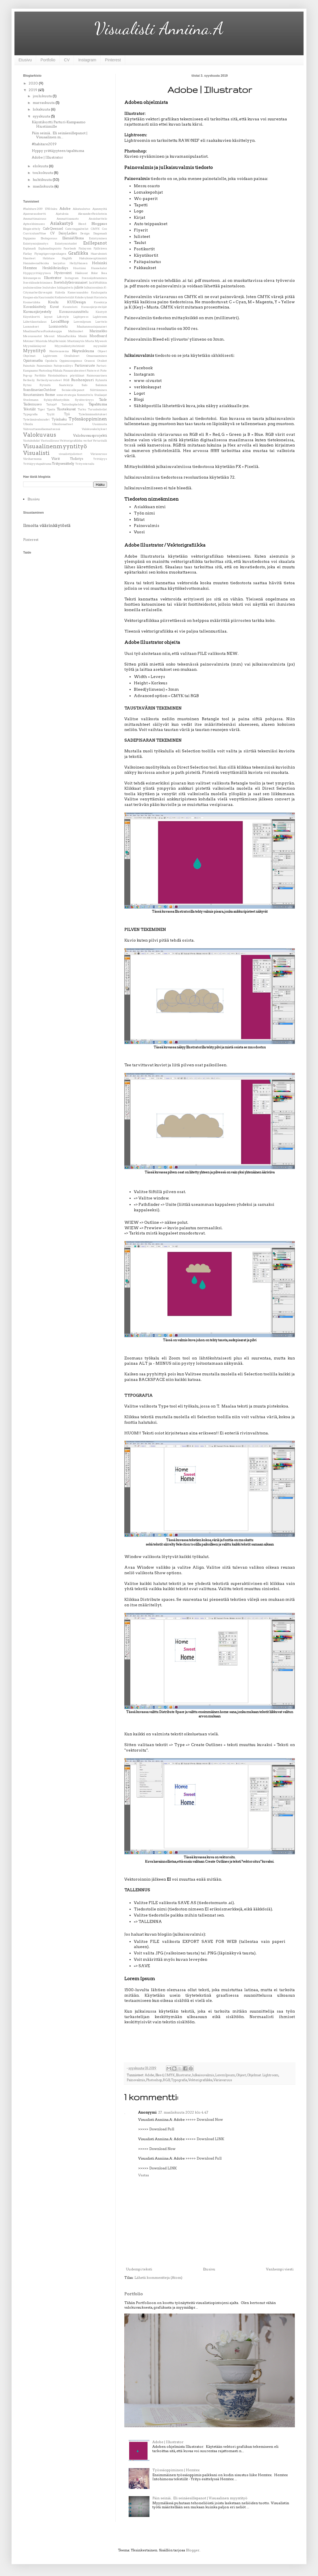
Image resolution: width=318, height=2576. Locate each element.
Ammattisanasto (68, 218)
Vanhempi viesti (279, 2269)
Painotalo (29, 365)
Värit (55, 458)
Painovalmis (136, 2080)
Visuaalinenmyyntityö (55, 446)
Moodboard (98, 336)
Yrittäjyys (100, 458)
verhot (87, 440)
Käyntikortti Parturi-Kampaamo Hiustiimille (59, 124)
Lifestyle (63, 316)
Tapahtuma (97, 404)
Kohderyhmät (84, 297)
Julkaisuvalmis (203, 2075)
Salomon (101, 385)
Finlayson (85, 248)
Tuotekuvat (66, 409)
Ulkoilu (28, 424)
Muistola (41, 341)
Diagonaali (100, 233)
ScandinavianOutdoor (39, 390)
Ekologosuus (49, 238)
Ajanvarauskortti (34, 213)
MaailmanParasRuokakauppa (42, 331)
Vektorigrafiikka (200, 2080)
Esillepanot (95, 243)
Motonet (29, 341)
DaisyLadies (67, 233)
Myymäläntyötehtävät (70, 346)
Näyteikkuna (83, 351)
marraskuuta (44, 102)
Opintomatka (33, 361)
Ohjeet (241, 2075)
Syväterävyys (84, 399)
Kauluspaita (99, 292)
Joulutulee (49, 287)
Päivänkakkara (57, 375)
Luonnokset (31, 326)
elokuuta (41, 166)
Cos (104, 228)
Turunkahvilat (97, 409)
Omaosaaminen (96, 355)
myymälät (100, 346)
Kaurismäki (46, 297)
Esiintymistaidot (66, 243)
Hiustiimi (79, 268)
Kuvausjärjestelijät (94, 306)
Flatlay (27, 253)
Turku (82, 409)
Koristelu (100, 297)
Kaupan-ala (30, 297)
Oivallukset (72, 355)
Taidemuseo (32, 404)
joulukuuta (43, 96)
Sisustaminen (33, 395)
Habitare (49, 258)
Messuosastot (32, 336)
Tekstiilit (29, 409)
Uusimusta (99, 424)
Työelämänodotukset (93, 414)
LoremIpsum (225, 2075)
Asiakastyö (61, 223)
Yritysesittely (63, 463)
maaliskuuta (43, 186)
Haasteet (29, 258)
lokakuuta (42, 109)
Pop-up (27, 375)
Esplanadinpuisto (49, 248)
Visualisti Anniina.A (159, 28)
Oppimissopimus (71, 360)
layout (48, 316)
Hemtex (30, 268)
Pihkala (57, 370)
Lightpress (80, 316)
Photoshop (154, 2080)
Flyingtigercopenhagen (50, 253)
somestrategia (66, 394)
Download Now (210, 2119)
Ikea (104, 273)
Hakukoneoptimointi (93, 258)
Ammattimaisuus (34, 218)
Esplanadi (29, 248)
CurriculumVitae (34, 233)
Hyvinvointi (63, 273)
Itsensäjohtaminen (94, 278)
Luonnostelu (58, 326)
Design (85, 233)
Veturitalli (100, 440)
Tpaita (51, 409)
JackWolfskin (98, 282)
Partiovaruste (85, 366)
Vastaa (143, 2175)
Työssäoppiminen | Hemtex (175, 2470)
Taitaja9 (51, 404)
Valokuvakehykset (94, 429)
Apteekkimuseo (34, 223)
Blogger (192, 2550)
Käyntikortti (31, 316)
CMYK (169, 2075)
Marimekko (98, 331)
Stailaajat (100, 394)
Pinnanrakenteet (74, 370)
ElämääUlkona (73, 238)
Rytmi (27, 385)
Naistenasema (59, 351)
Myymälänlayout (34, 346)
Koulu (53, 302)
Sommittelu (85, 394)
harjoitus (59, 263)
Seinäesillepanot (73, 390)
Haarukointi (99, 253)
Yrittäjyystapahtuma (37, 463)
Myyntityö (34, 350)
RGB (166, 2080)
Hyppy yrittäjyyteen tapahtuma (58, 150)
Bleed (159, 2075)
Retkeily (29, 380)
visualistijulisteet (70, 453)
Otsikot (102, 360)
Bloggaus (99, 223)
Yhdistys (76, 459)
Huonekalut (99, 268)
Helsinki (99, 263)
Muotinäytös (75, 341)
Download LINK (210, 2139)
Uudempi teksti (139, 2269)
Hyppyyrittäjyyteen (37, 273)
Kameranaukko (78, 292)
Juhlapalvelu (65, 287)
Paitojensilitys (63, 365)
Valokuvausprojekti (90, 435)
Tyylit (51, 414)
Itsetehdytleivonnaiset (71, 282)
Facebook (70, 248)
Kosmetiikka (31, 302)
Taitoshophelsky (73, 404)
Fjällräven (100, 248)
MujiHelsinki (57, 341)
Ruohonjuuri (82, 380)
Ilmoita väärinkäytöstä (47, 525)
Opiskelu (51, 360)
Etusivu (25, 60)
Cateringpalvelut (76, 228)
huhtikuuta (43, 179)
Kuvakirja (100, 302)
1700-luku (51, 208)
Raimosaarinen (97, 375)
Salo (84, 385)
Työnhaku (59, 419)
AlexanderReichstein (92, 213)
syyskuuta (42, 116)
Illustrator (183, 2075)
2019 (33, 90)
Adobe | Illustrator (168, 2442)
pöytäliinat (77, 375)
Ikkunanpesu (32, 278)
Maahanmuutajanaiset (92, 326)
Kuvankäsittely (34, 307)
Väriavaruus (222, 2080)
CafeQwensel (53, 229)
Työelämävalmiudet (36, 419)
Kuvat (54, 307)
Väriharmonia (32, 458)
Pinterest (113, 60)
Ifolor (94, 273)
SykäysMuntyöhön (56, 399)
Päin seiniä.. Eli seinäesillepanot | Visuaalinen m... (59, 135)
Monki (82, 336)
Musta (89, 341)
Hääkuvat (81, 273)
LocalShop (60, 321)
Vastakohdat (31, 440)
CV (66, 60)
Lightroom (100, 316)
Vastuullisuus (50, 440)
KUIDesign (76, 302)
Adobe (149, 2075)
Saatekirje (66, 385)
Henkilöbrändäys (55, 268)
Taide (103, 400)
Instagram (87, 60)
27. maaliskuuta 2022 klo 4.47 (183, 2112)
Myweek (101, 341)
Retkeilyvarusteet (49, 380)
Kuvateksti (70, 306)
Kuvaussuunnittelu (73, 312)
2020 (34, 83)
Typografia (179, 2080)
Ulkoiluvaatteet (62, 424)
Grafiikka (78, 253)
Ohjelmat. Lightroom (262, 2075)
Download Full (161, 2129)
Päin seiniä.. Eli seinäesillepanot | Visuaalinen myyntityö (199, 2498)
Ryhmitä (101, 380)
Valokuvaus (39, 434)
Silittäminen (98, 390)
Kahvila (60, 292)
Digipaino (29, 238)
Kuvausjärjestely (37, 311)
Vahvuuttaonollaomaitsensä (41, 429)
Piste (103, 370)
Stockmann (30, 399)
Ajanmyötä (100, 208)
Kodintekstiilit (64, 297)
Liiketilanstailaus (35, 321)
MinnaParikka (66, 336)
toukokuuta (43, 172)
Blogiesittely (31, 228)
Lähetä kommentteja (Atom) (158, 2277)
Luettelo (101, 321)
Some (50, 394)
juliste (79, 287)
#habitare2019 (44, 144)
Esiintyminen (98, 238)
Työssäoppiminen (88, 419)
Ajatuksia (62, 213)
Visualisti (36, 453)
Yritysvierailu (84, 463)
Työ (67, 414)
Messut (49, 336)
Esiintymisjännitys (35, 243)
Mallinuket (75, 331)
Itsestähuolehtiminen (37, 282)
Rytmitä (45, 385)
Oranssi (89, 360)
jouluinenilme (32, 287)
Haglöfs (67, 258)
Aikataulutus (81, 208)
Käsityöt (101, 311)
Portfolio (47, 60)
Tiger (41, 409)
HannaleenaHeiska (36, 263)
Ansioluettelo (98, 218)
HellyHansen (79, 263)
